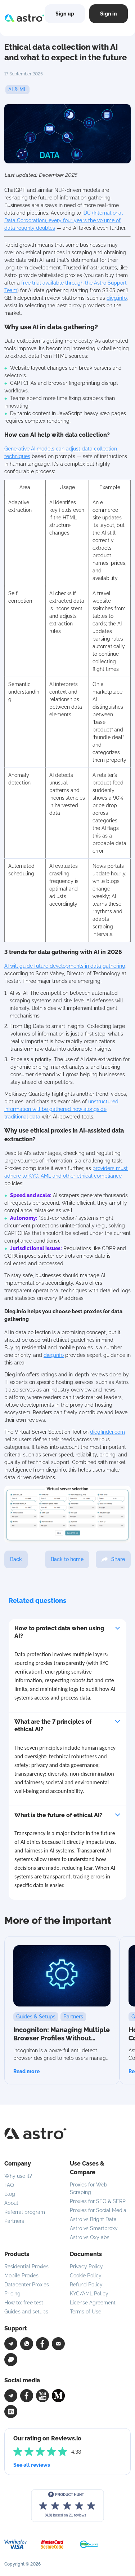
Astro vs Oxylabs (89, 2237)
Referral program (24, 2212)
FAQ (9, 2185)
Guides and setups (26, 2312)
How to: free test (23, 2302)
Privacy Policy (86, 2266)
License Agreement (93, 2302)
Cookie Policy (86, 2275)
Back (16, 1559)
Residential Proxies (26, 2266)
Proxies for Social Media (98, 2210)
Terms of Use (85, 2312)
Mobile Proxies (21, 2275)
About (11, 2203)
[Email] (58, 2343)
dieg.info (117, 298)
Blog (9, 2194)
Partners (14, 2221)
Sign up (64, 14)
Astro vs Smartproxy (94, 2228)
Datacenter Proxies (26, 2284)
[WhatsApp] (26, 2343)
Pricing (12, 2293)
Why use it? (18, 2176)
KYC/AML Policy (89, 2293)
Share (113, 1559)
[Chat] (10, 2359)
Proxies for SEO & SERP (98, 2201)
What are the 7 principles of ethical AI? (52, 1725)
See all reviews (31, 2465)
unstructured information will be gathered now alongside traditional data (61, 1109)
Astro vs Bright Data (93, 2219)
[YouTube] (42, 2395)
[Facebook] (42, 2343)
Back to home (67, 1559)
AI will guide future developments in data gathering (64, 966)
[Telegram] (10, 2343)
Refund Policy (86, 2284)
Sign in (108, 14)
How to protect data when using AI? (59, 1632)
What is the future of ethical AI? (58, 1815)
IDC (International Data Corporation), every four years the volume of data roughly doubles (63, 220)
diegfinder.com (107, 1432)
